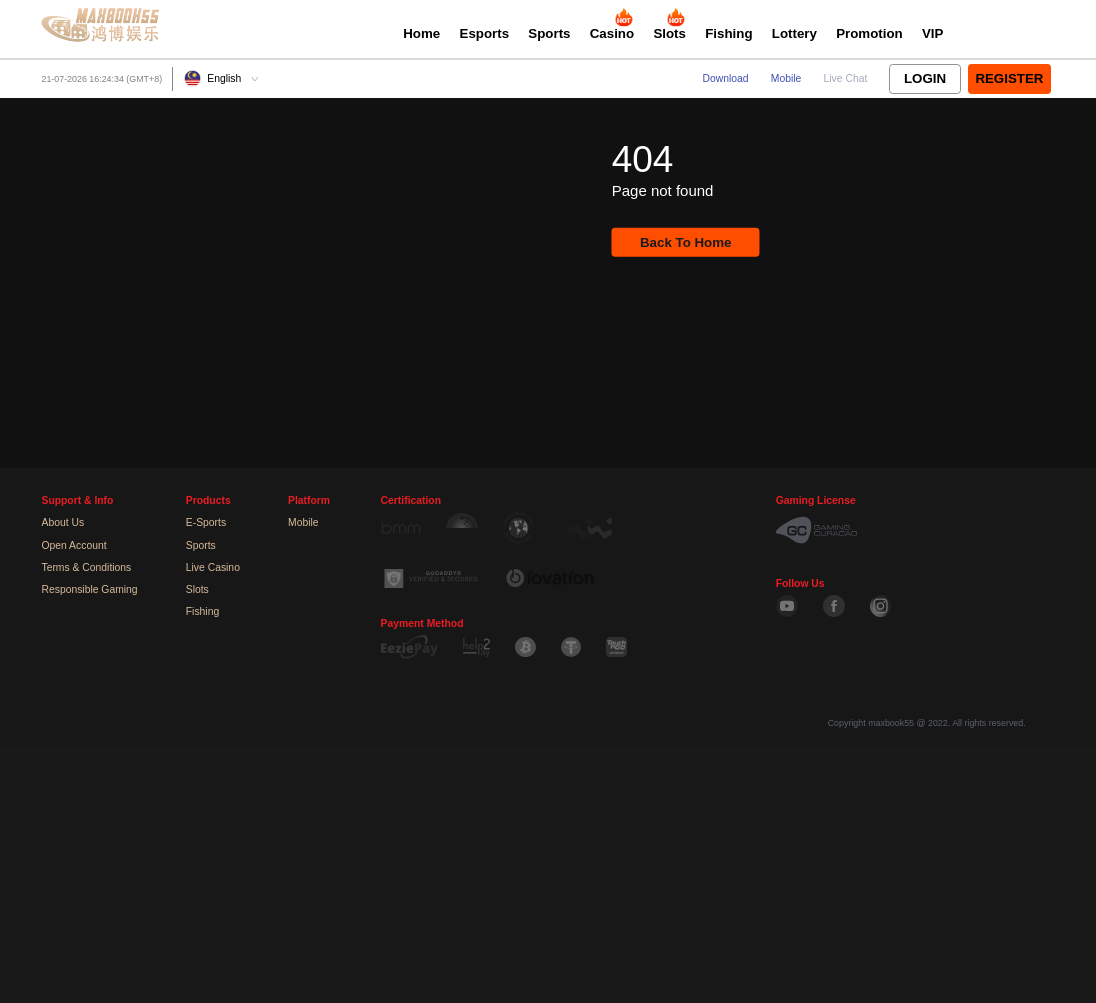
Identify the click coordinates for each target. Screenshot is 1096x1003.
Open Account (73, 545)
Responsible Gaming (89, 589)
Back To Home (685, 242)
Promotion (869, 33)
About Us (62, 522)
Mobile (786, 78)
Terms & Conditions (86, 567)
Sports (549, 33)
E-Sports (206, 522)
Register (1009, 78)
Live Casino (213, 567)
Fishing (728, 33)
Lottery (794, 33)
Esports (485, 33)
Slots (669, 33)
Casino (612, 33)
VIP (932, 33)
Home (421, 33)
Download (726, 78)
